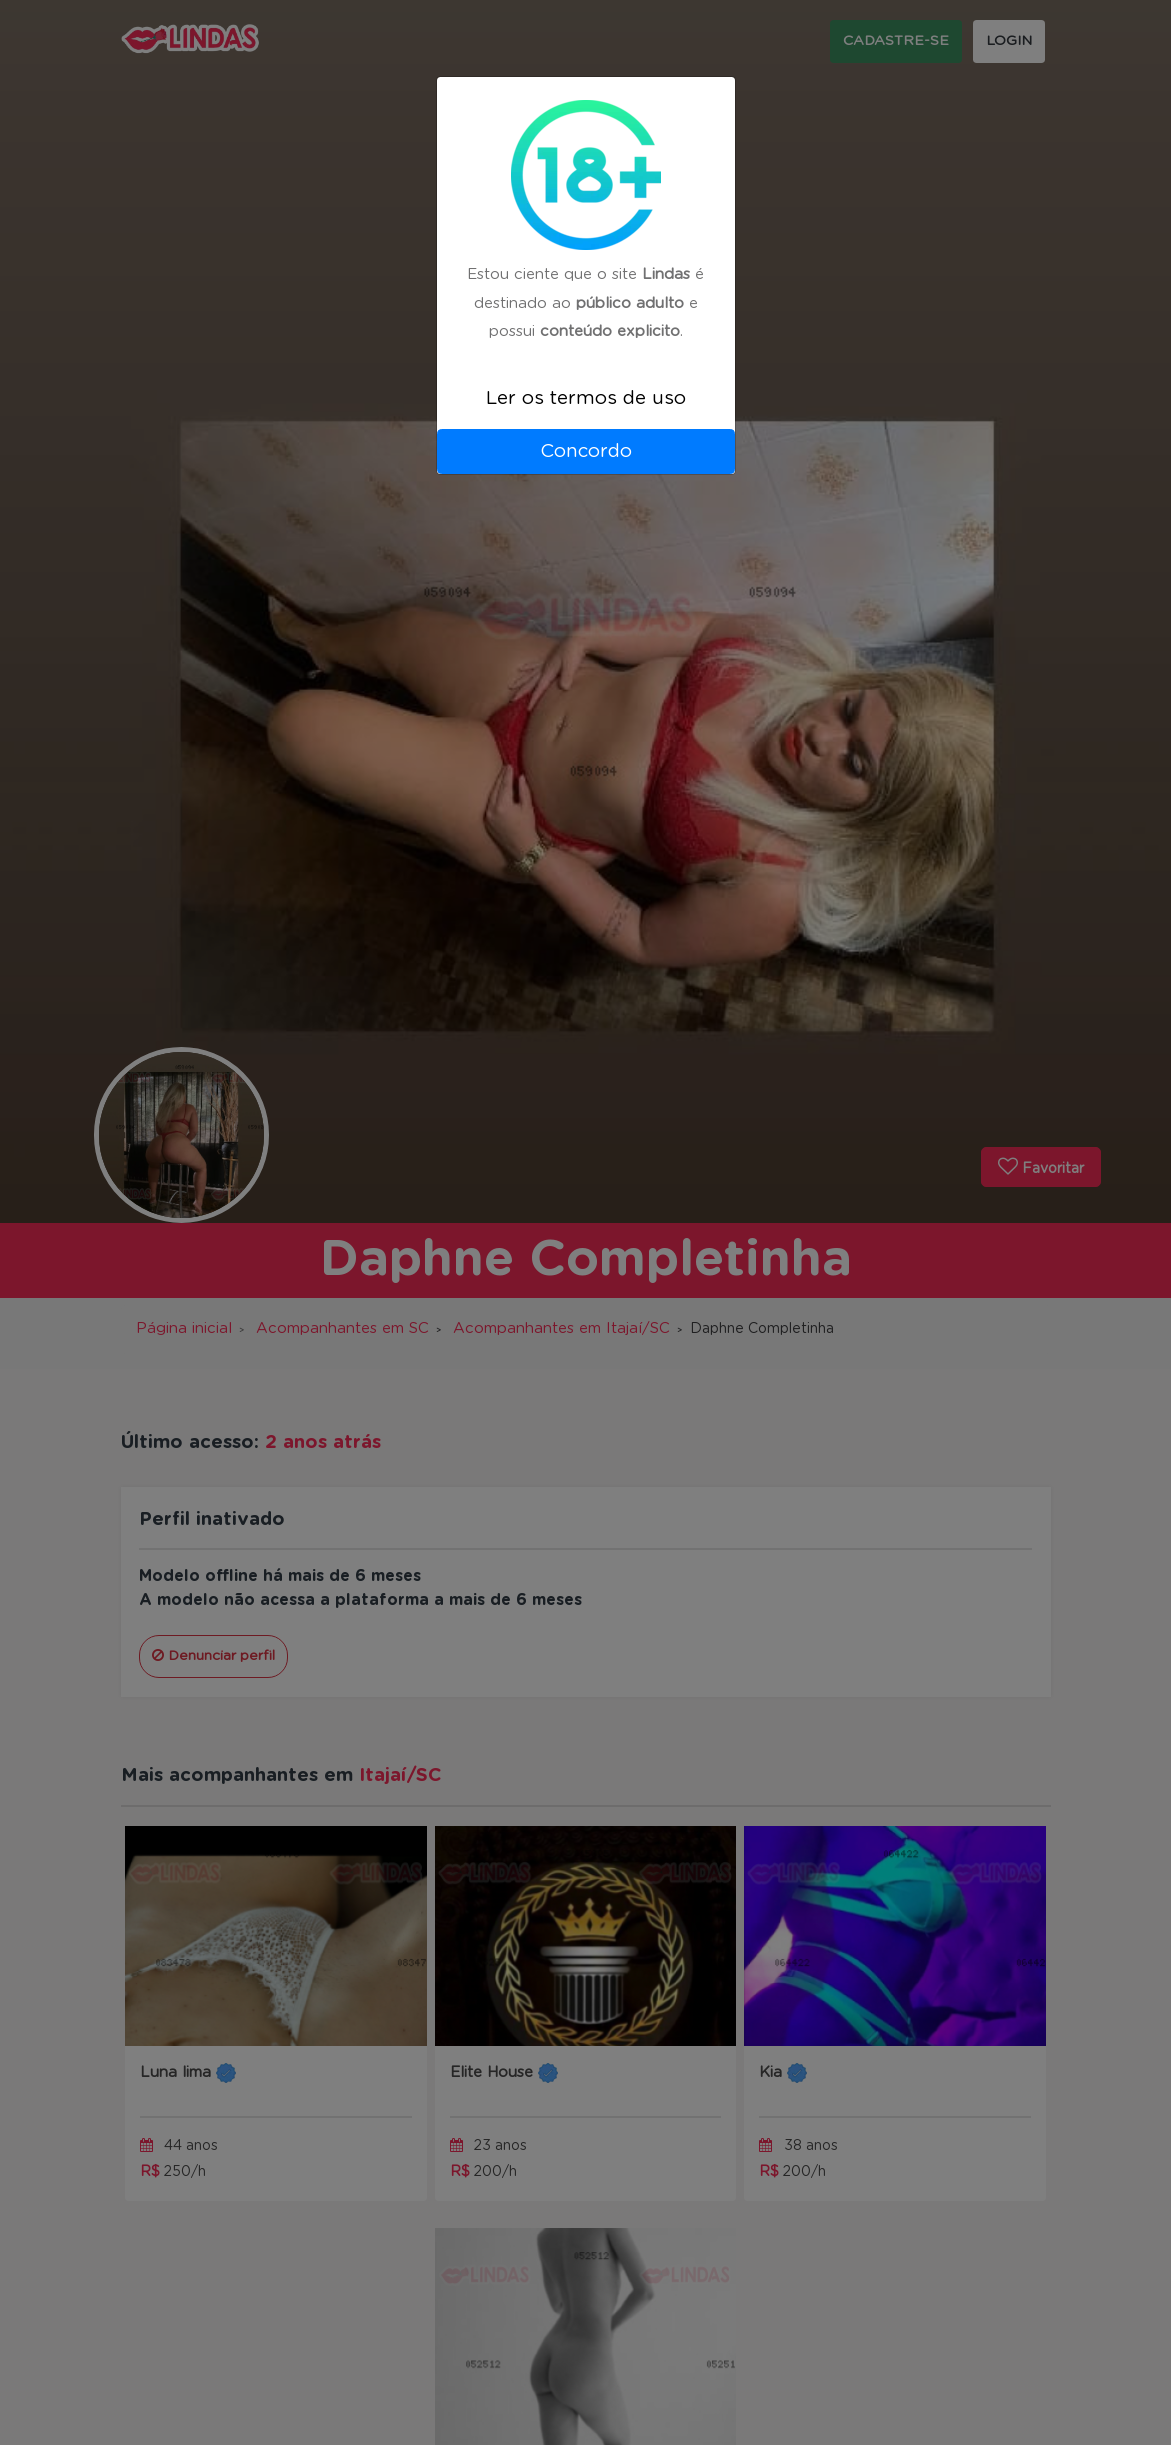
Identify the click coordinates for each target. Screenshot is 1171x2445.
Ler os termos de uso (586, 398)
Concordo (586, 451)
